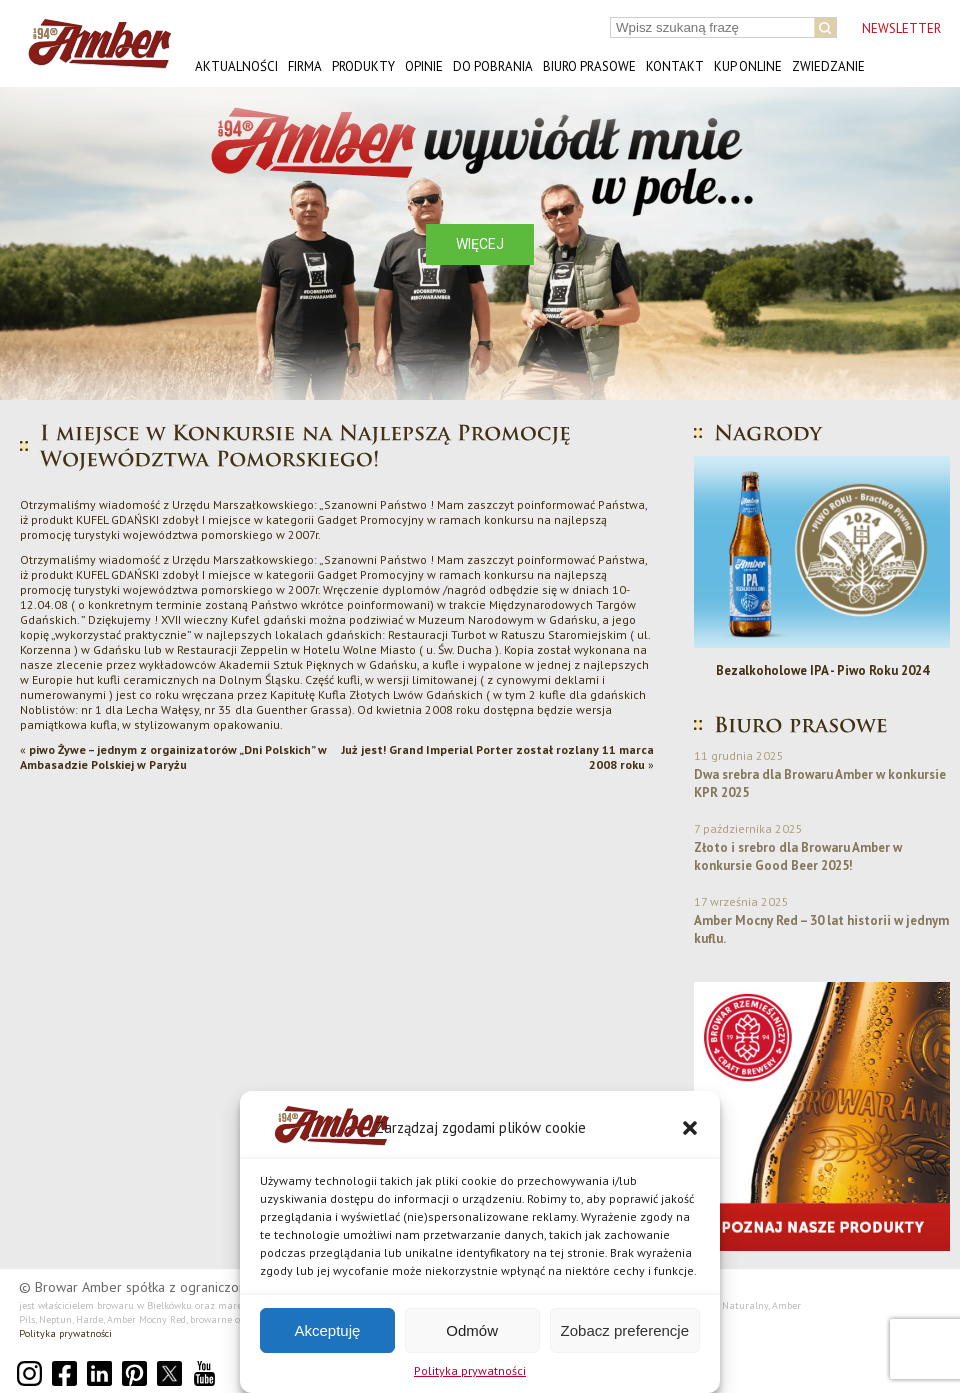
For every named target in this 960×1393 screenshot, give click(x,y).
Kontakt (675, 66)
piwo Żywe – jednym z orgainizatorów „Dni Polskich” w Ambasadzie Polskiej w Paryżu (173, 757)
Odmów (472, 1330)
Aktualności (236, 66)
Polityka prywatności (470, 1370)
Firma (305, 66)
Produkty (363, 66)
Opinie (424, 66)
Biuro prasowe (589, 66)
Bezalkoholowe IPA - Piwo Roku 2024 (822, 670)
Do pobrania (493, 66)
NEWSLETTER (901, 28)
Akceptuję (327, 1330)
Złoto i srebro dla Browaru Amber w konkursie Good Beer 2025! (798, 856)
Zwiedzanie (828, 66)
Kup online (748, 66)
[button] (690, 1128)
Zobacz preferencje (625, 1330)
